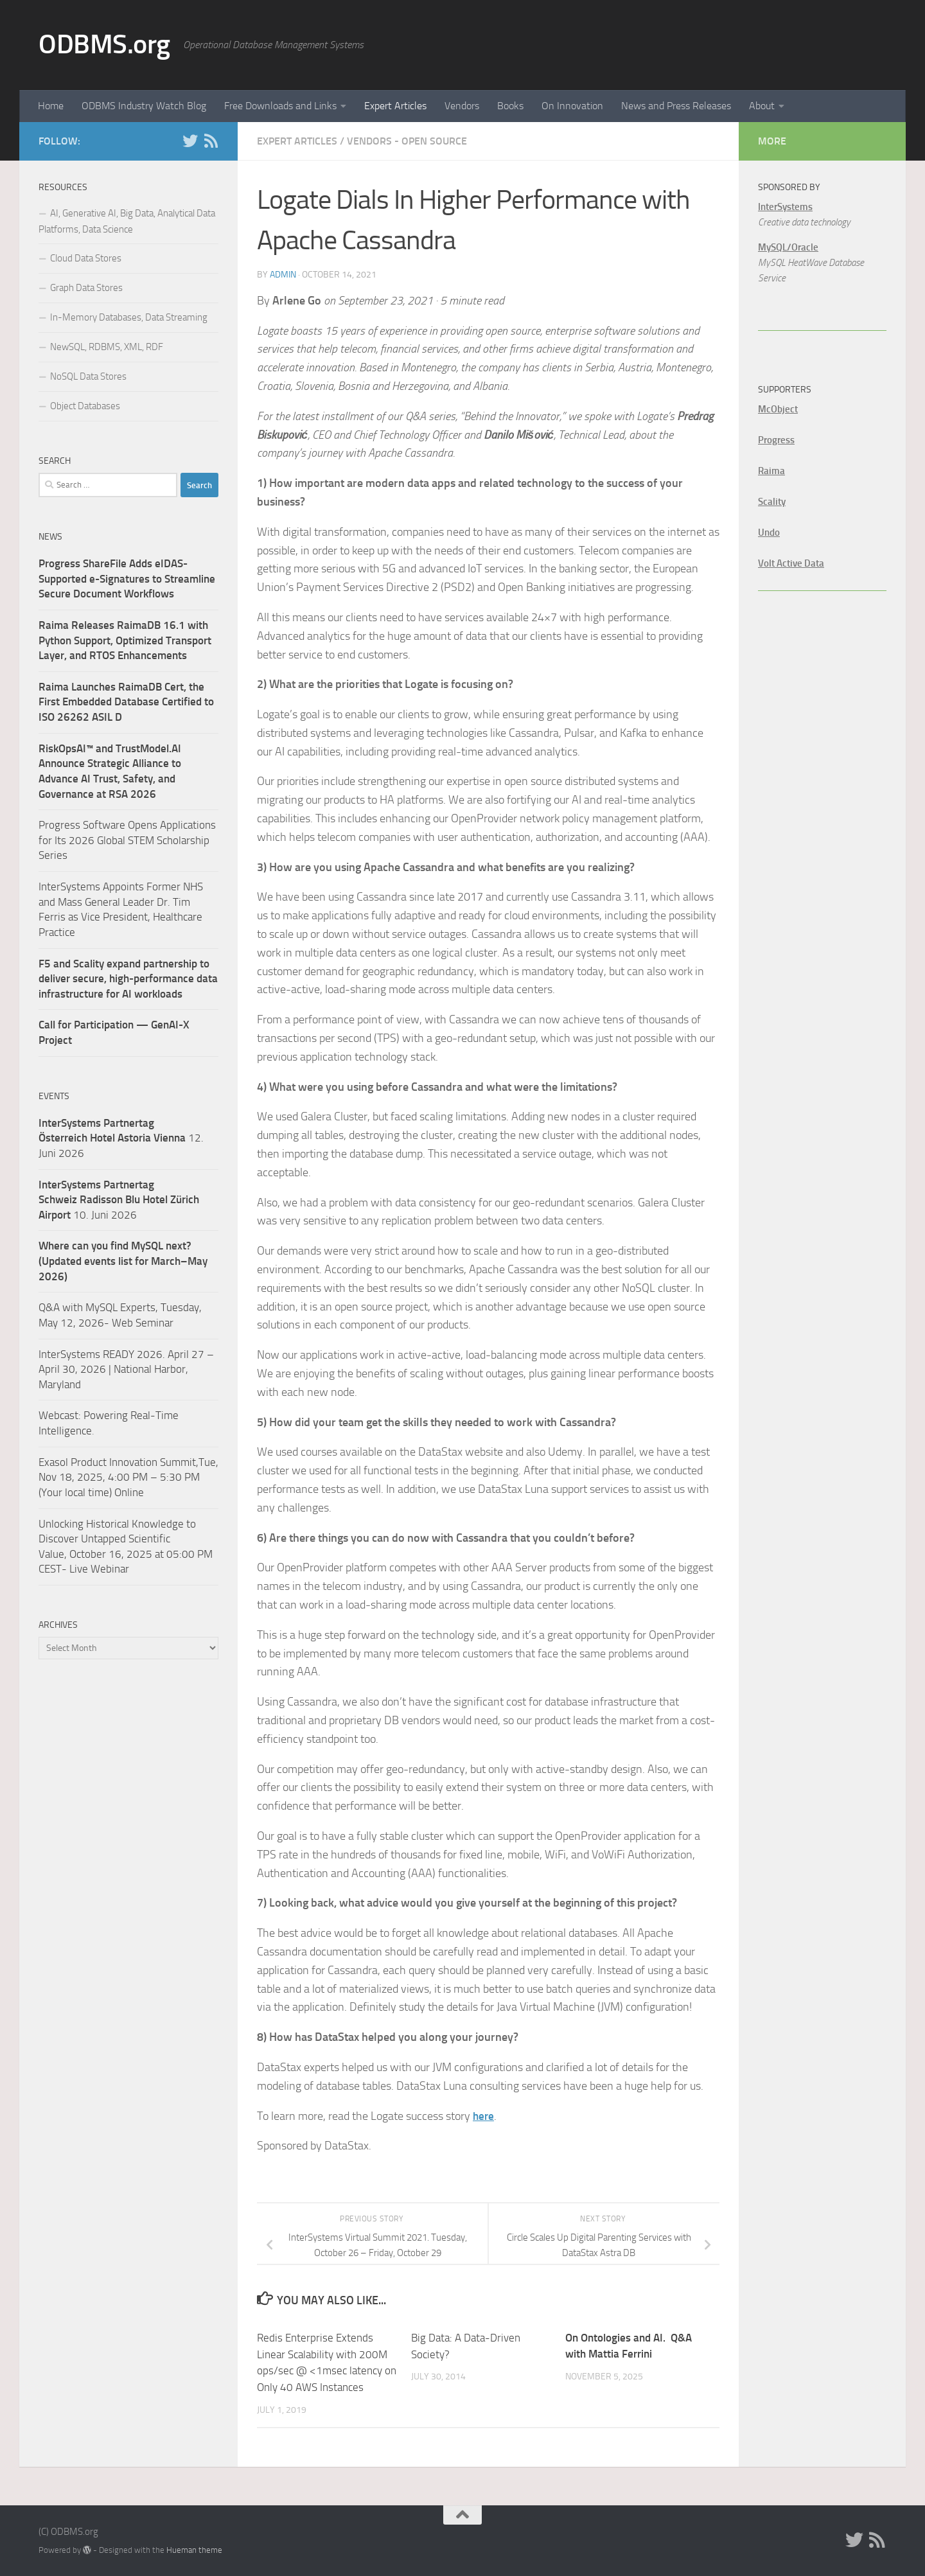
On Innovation (572, 106)
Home (51, 106)
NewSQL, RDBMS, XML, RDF (106, 347)
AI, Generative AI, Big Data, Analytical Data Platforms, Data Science (127, 221)
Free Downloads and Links (280, 106)
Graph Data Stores (86, 288)
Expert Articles (395, 106)
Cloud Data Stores (85, 258)
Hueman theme (194, 2549)
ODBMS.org (104, 44)
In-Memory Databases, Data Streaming (128, 317)
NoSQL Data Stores (88, 376)
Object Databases (85, 406)
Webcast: (61, 1415)
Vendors (462, 106)
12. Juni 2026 (121, 1138)
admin (283, 274)
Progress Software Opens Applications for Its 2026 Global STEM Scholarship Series (127, 839)
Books (510, 106)
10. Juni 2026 (119, 1199)
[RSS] (210, 140)
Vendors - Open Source (407, 141)
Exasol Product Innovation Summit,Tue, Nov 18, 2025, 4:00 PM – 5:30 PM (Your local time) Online (128, 1477)
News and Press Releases (676, 106)
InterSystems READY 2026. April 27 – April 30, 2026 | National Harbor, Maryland (126, 1369)
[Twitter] (190, 140)
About (762, 106)
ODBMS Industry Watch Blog (144, 106)
